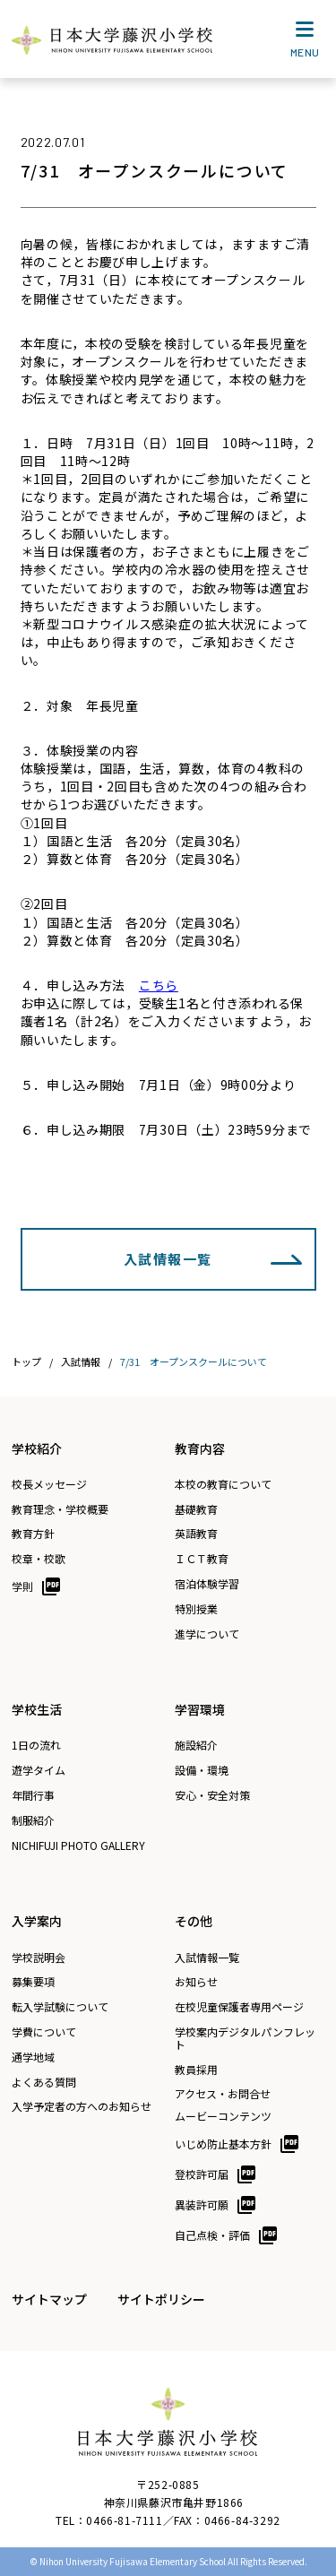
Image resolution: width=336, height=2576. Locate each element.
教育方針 (33, 1533)
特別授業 (196, 1609)
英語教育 (196, 1533)
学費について (44, 2032)
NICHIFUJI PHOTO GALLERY (78, 1845)
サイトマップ (49, 2299)
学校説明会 (38, 1957)
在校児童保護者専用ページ (239, 2007)
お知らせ (196, 1981)
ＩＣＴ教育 (201, 1558)
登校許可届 (201, 2174)
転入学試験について (60, 2007)
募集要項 (33, 1981)
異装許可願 (201, 2204)
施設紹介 (196, 1745)
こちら (158, 985)
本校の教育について (223, 1484)
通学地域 (33, 2057)
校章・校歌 (38, 1558)
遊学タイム (38, 1770)
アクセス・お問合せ (223, 2094)
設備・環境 (201, 1770)
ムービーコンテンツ (223, 2116)
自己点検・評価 (212, 2235)
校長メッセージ (49, 1484)
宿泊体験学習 (207, 1584)
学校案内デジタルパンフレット (245, 2038)
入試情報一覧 (168, 1258)
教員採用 (196, 2069)
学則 (22, 1586)
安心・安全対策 (212, 1795)
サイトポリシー (161, 2299)
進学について (207, 1634)
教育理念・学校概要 (60, 1509)
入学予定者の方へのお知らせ (81, 2106)
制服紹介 (33, 1820)
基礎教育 (196, 1509)
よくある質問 (44, 2082)
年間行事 (33, 1795)
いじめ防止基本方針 (223, 2143)
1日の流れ (36, 1745)
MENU (305, 43)
